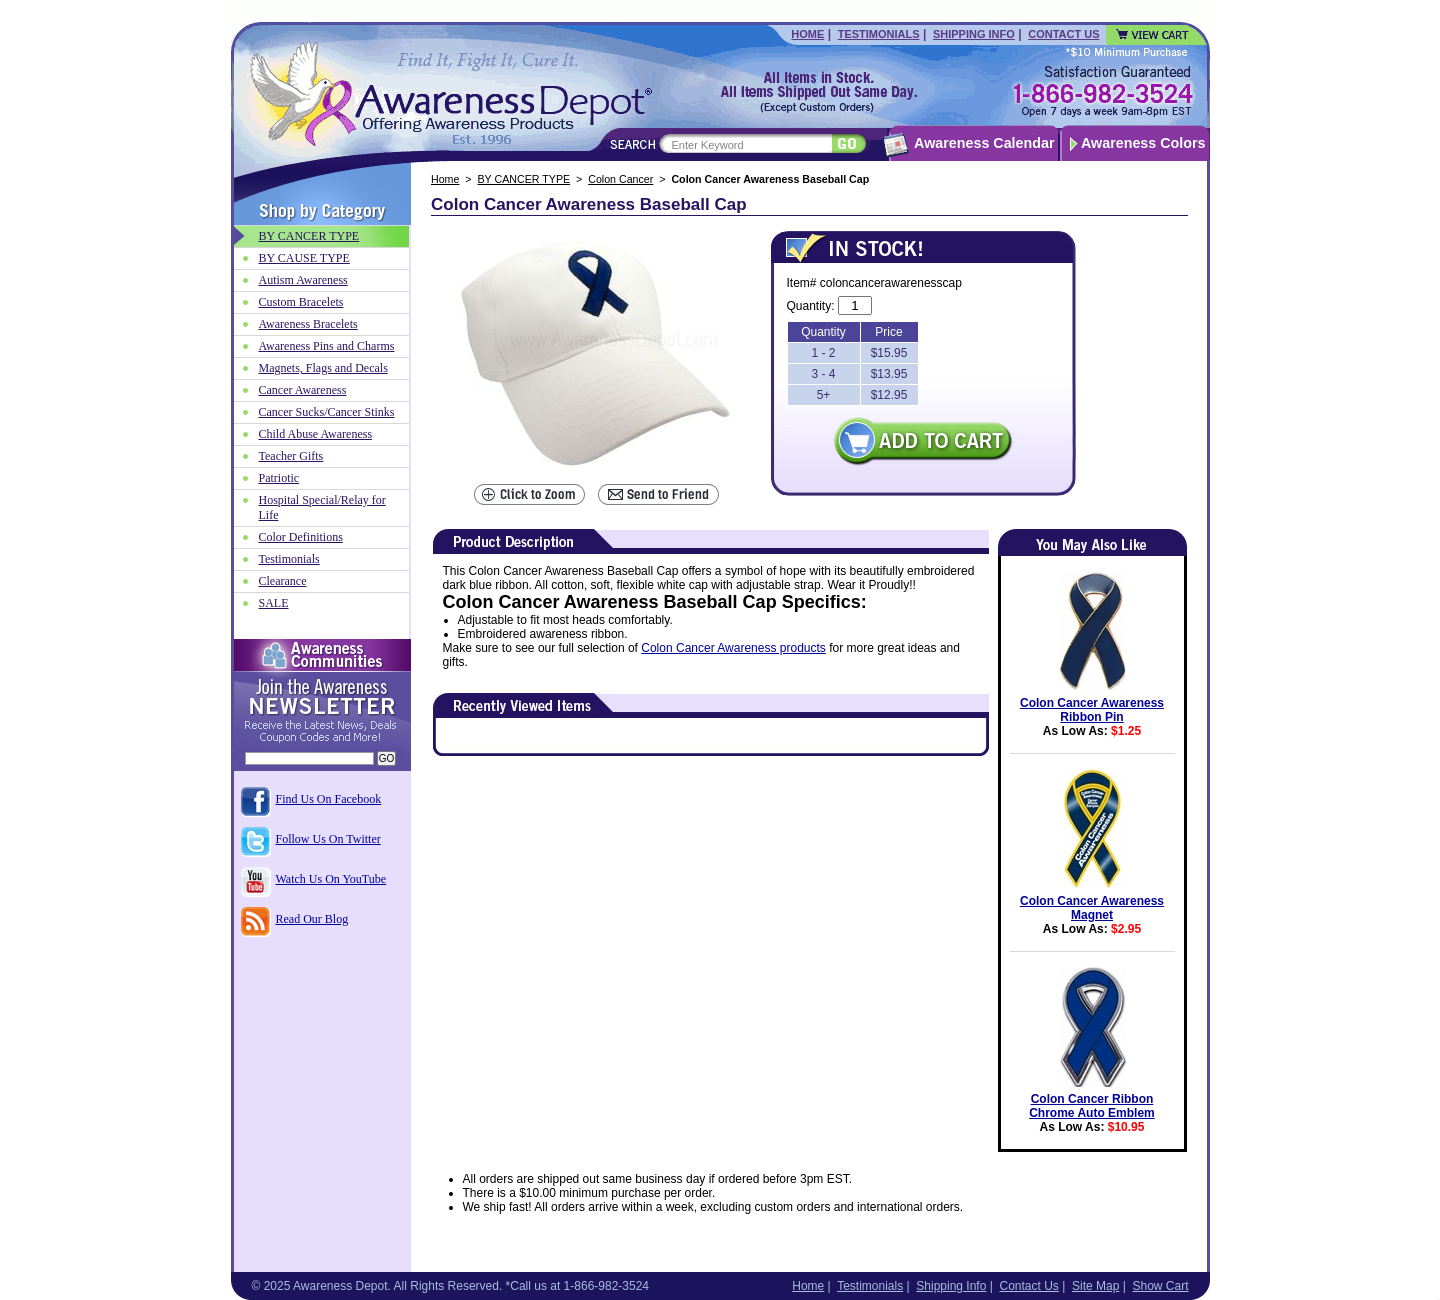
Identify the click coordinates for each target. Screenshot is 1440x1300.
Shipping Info (974, 34)
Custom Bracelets (301, 302)
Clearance (283, 581)
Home (807, 34)
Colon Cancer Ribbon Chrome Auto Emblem (1092, 1106)
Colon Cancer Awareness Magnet (1092, 908)
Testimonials (879, 34)
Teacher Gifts (291, 456)
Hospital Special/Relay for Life (322, 507)
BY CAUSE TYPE (304, 258)
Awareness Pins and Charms (327, 346)
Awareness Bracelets (308, 324)
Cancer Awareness (303, 390)
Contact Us (1063, 34)
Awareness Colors (1143, 143)
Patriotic (279, 478)
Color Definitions (301, 537)
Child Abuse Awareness (316, 434)
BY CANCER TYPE (524, 179)
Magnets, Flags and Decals (323, 368)
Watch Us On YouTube (331, 879)
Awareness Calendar (984, 143)
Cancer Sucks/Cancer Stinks (327, 412)
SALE (274, 603)
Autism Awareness (303, 280)
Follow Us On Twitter (328, 839)
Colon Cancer (620, 179)
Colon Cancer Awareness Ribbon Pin (1092, 710)
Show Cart (1160, 1286)
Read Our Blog (312, 919)
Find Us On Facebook (329, 799)
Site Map (1095, 1286)
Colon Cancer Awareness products (733, 648)
